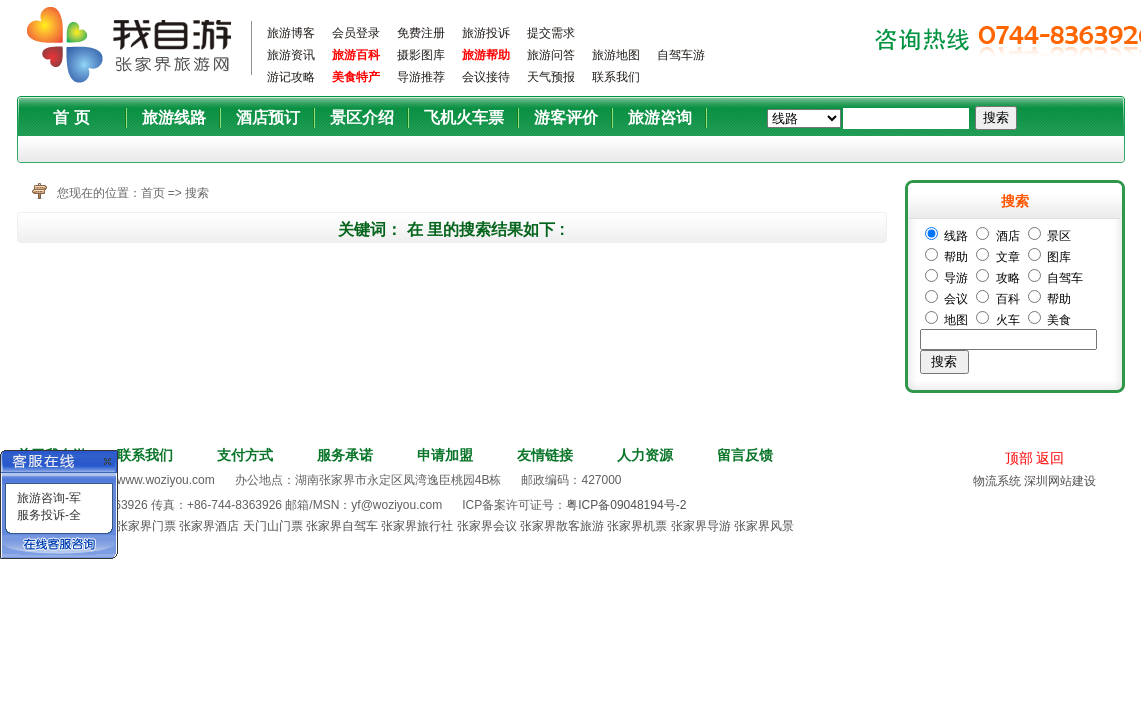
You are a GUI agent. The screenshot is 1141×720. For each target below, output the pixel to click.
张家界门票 (146, 526)
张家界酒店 (209, 526)
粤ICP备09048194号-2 (626, 505)
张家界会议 (487, 526)
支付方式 (245, 455)
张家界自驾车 (342, 526)
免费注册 (421, 33)
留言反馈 (745, 455)
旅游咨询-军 (49, 498)
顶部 (1019, 458)
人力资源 (645, 455)
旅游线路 (174, 117)
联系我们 (616, 77)
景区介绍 (362, 117)
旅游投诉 (486, 33)
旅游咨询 (660, 117)
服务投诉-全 (49, 515)
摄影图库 (421, 55)
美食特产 (356, 77)
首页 (153, 193)
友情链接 (545, 455)
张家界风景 (764, 526)
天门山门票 (273, 526)
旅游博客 (291, 33)
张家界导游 (701, 526)
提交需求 (551, 33)
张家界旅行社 (417, 526)
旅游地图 (616, 55)
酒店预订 (268, 117)
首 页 (71, 117)
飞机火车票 (464, 117)
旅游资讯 (291, 55)
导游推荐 (421, 77)
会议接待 (486, 77)
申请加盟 (445, 455)
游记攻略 (291, 77)
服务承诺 (345, 455)
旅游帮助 (486, 55)
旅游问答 (551, 55)
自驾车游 (681, 55)
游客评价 (566, 117)
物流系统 (997, 481)
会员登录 (356, 33)
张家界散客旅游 (562, 526)
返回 (1050, 458)
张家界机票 (637, 526)
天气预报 (551, 77)
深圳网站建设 (1060, 481)
